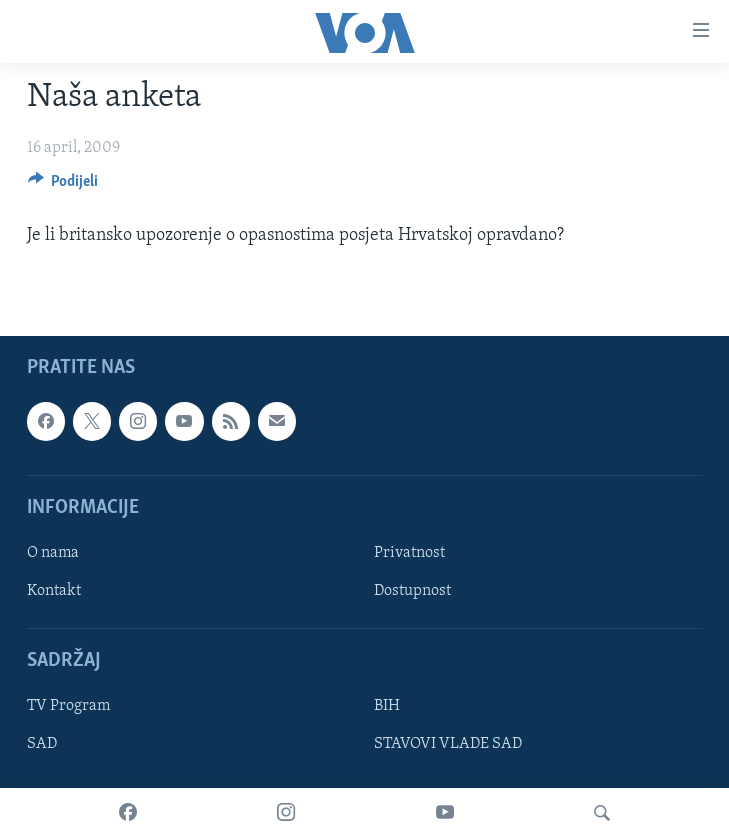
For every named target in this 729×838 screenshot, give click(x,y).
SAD (42, 745)
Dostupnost (412, 591)
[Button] (63, 186)
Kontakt (54, 591)
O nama (53, 553)
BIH (387, 707)
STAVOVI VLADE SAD (448, 745)
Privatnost (409, 553)
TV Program (68, 707)
